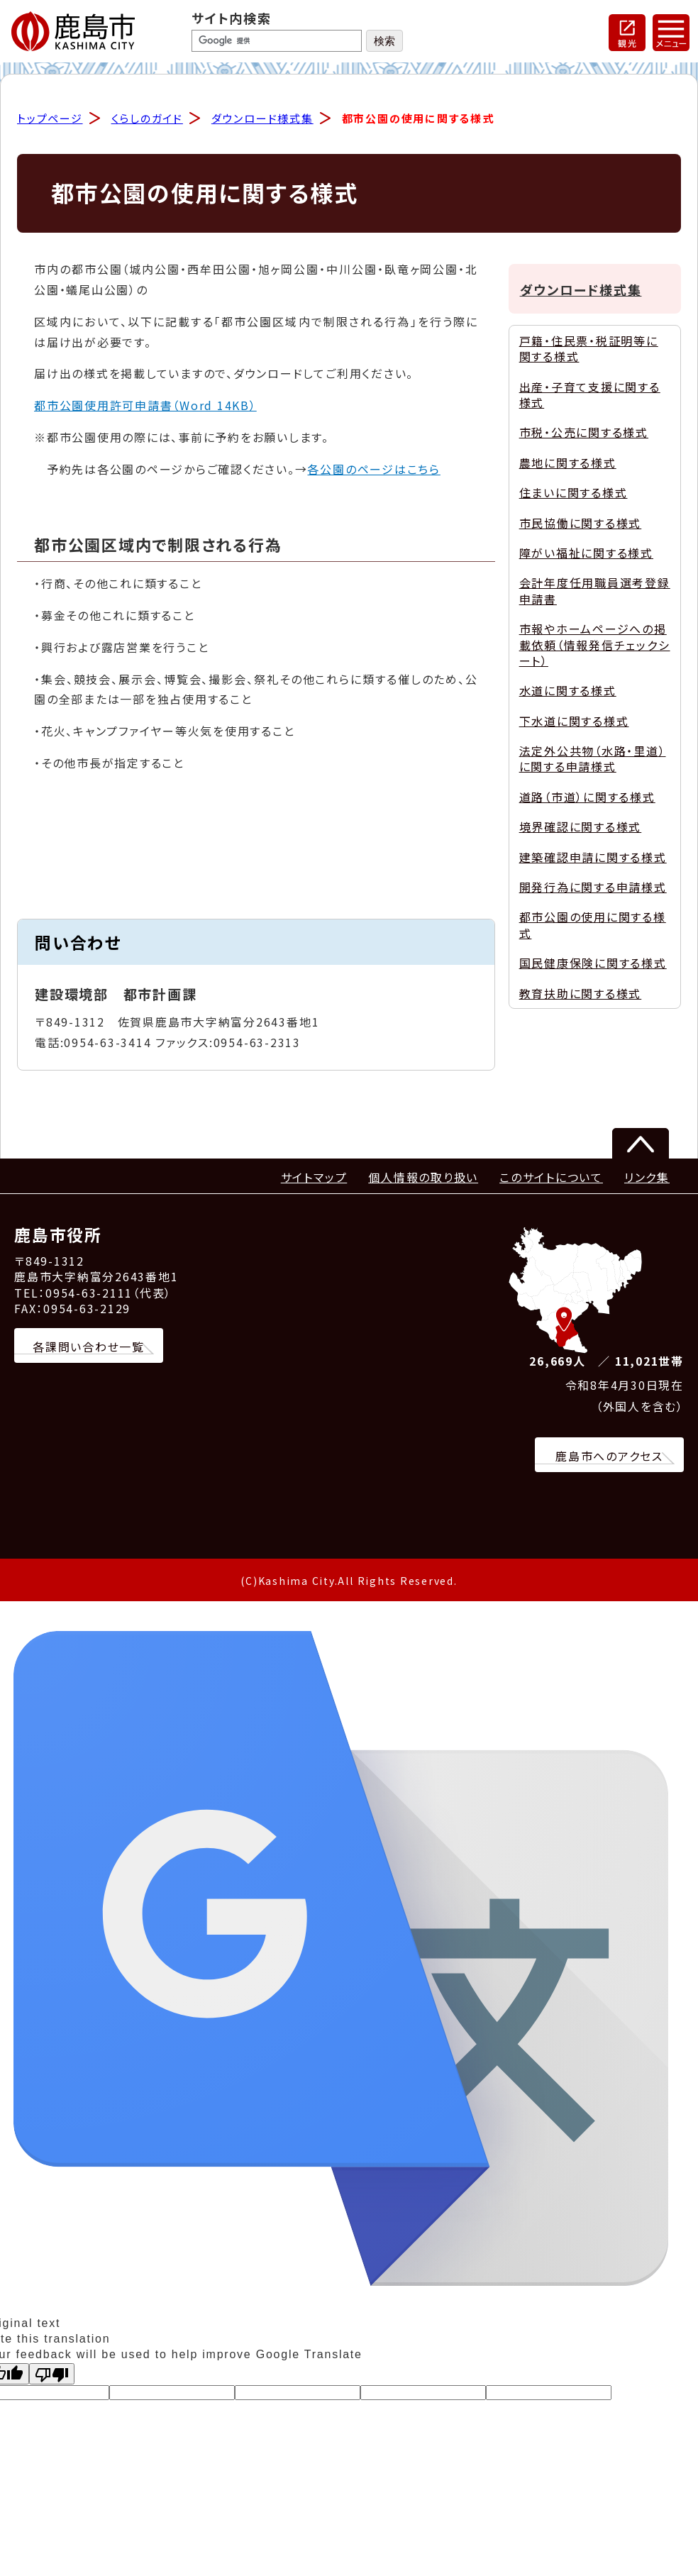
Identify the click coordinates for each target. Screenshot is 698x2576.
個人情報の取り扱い (423, 1177)
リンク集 (647, 1177)
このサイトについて (551, 1177)
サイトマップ (314, 1177)
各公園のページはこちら (373, 470)
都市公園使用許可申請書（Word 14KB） (145, 406)
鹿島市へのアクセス (609, 1457)
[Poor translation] (51, 2375)
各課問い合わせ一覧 (89, 1347)
